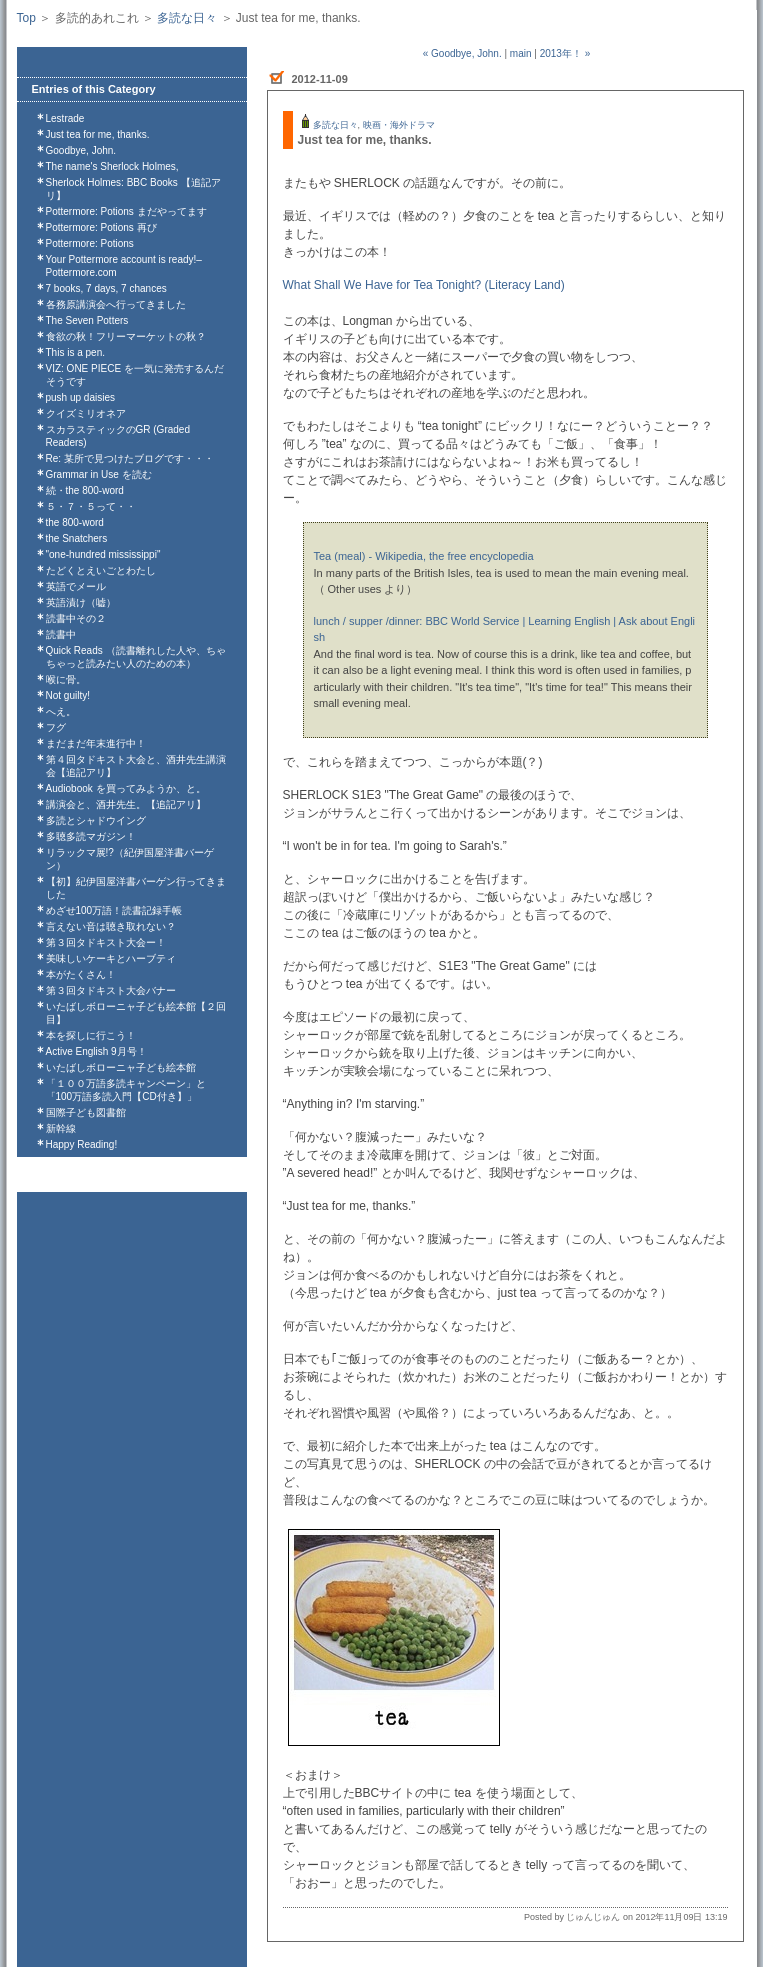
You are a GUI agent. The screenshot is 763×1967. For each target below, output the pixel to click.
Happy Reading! (82, 1144)
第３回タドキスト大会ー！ (106, 942)
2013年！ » (565, 53)
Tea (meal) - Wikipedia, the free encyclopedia (424, 556)
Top (26, 18)
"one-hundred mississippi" (103, 554)
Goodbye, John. (81, 150)
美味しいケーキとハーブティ (111, 958)
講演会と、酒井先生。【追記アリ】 (126, 804)
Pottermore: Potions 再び (101, 227)
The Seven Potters (87, 320)
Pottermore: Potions (90, 243)
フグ (56, 727)
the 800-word (75, 522)
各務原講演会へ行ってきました (116, 304)
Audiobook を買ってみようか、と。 (126, 788)
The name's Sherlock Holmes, (112, 166)
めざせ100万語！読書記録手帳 (114, 910)
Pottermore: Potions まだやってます (126, 211)
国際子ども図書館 (86, 1112)
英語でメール (76, 586)
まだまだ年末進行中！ (96, 743)
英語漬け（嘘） (81, 602)
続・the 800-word (85, 490)
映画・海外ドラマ (399, 125)
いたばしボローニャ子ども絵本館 (121, 1067)
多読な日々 (187, 18)
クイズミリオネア (86, 413)
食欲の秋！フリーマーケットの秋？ (126, 336)
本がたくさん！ (81, 974)
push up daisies (81, 397)
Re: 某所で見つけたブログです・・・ (130, 458)
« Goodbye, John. (462, 53)
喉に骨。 (66, 679)
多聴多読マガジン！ (91, 836)
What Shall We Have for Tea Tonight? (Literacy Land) (424, 285)
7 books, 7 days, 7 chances (106, 288)
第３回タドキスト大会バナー (111, 990)
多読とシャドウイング (96, 820)
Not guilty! (68, 695)
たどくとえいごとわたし (101, 570)
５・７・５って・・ (91, 506)
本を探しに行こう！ (91, 1035)
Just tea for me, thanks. (98, 134)
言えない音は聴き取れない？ (111, 926)
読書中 (61, 634)
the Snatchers (77, 538)
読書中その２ (76, 618)
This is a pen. (75, 352)
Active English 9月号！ (96, 1051)
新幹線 (61, 1128)
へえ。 (61, 711)
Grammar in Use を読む (99, 474)
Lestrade (65, 118)
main (521, 53)
